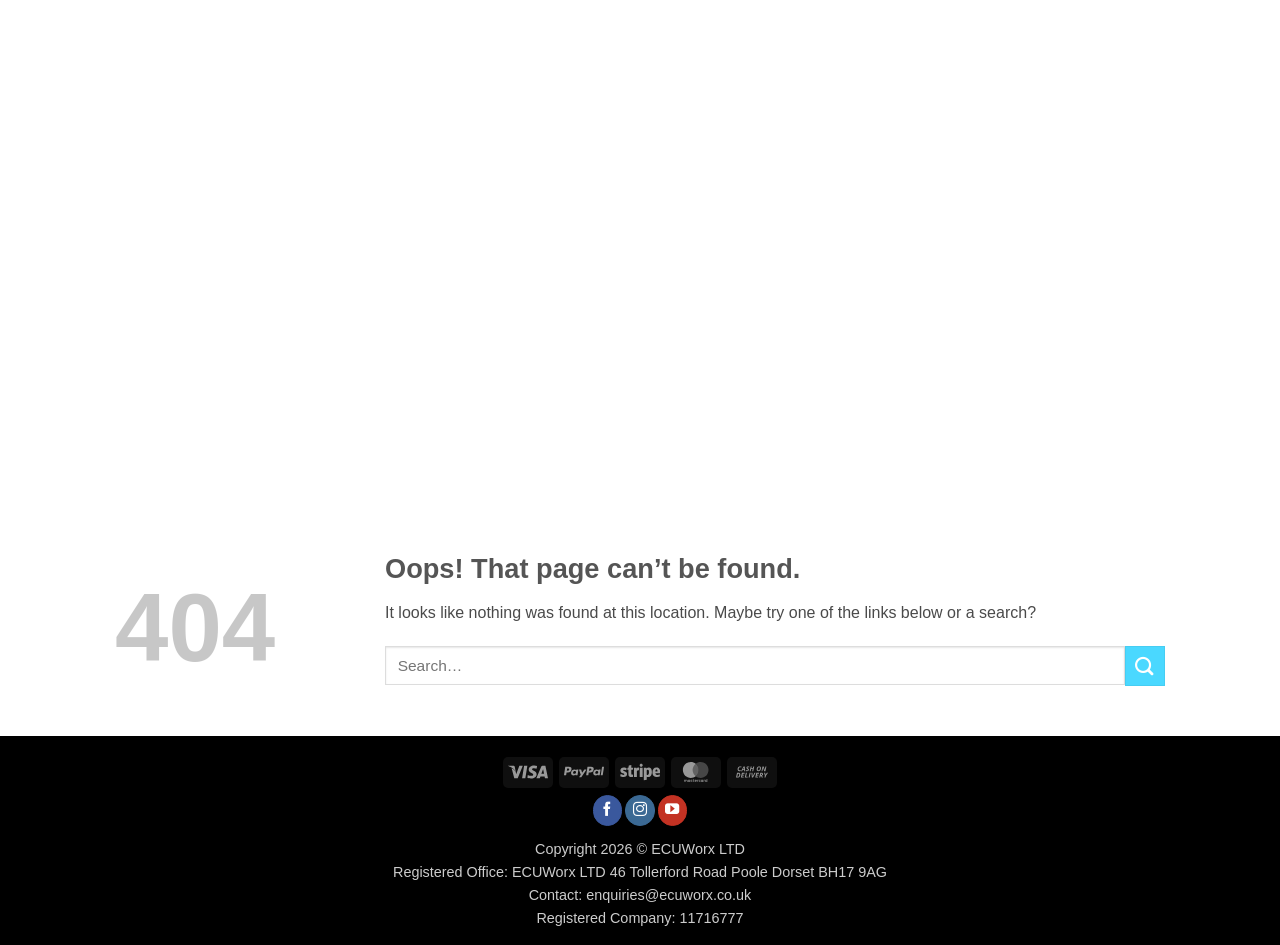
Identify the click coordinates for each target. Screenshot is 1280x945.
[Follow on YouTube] (673, 810)
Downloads (876, 27)
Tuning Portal (633, 27)
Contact (973, 27)
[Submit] (1145, 665)
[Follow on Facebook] (608, 810)
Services (523, 27)
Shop (448, 27)
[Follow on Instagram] (640, 810)
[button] (1096, 28)
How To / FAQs (759, 27)
